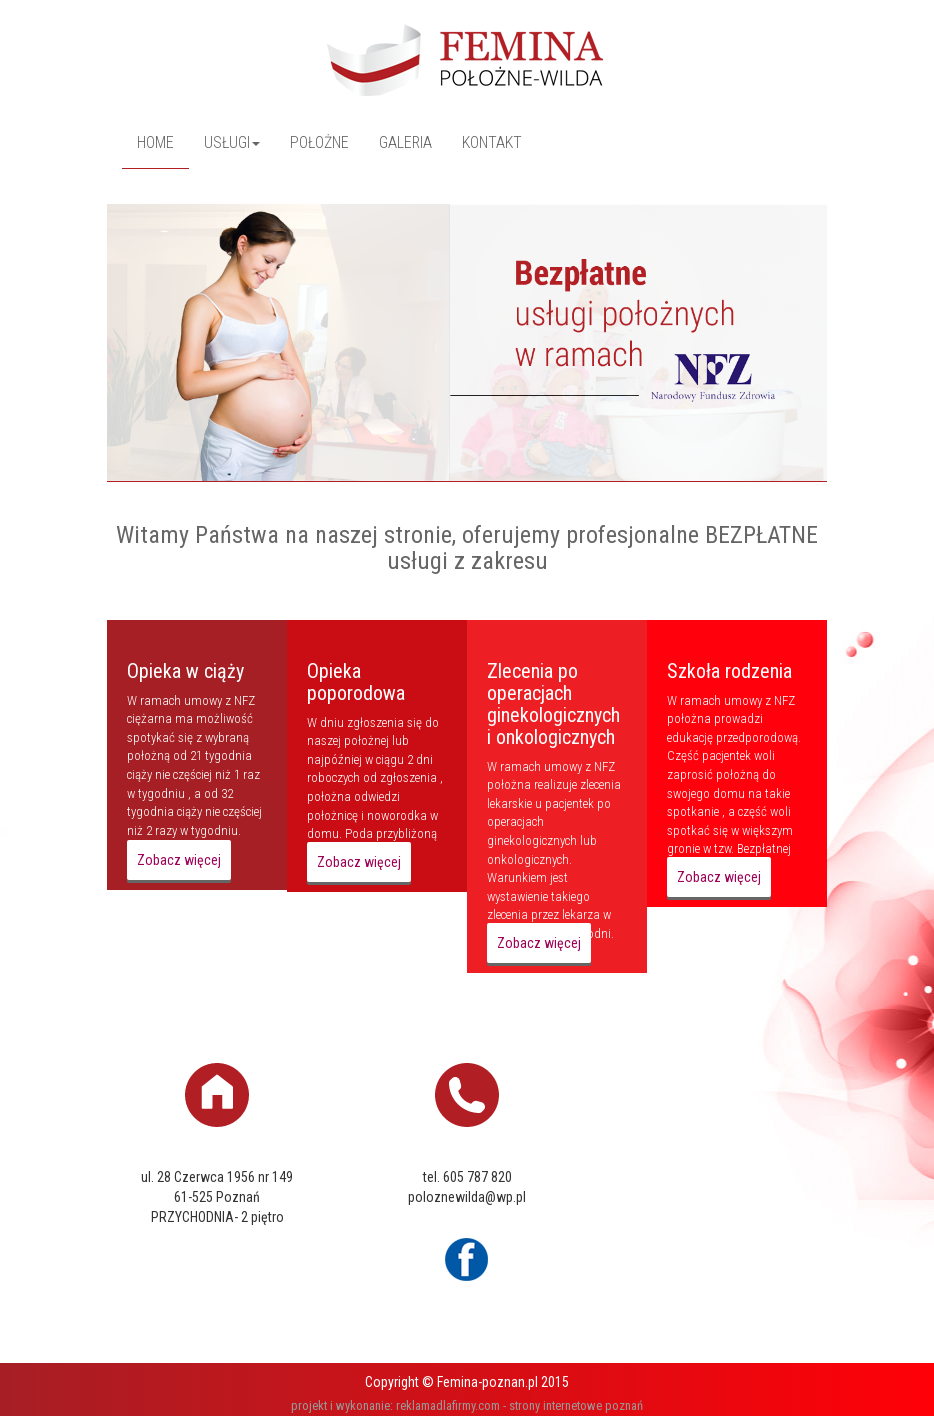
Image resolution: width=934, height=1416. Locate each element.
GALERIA (405, 142)
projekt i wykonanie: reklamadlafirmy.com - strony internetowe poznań (467, 1405)
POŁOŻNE (319, 142)
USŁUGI (232, 142)
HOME (155, 142)
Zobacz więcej (179, 860)
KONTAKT (492, 142)
